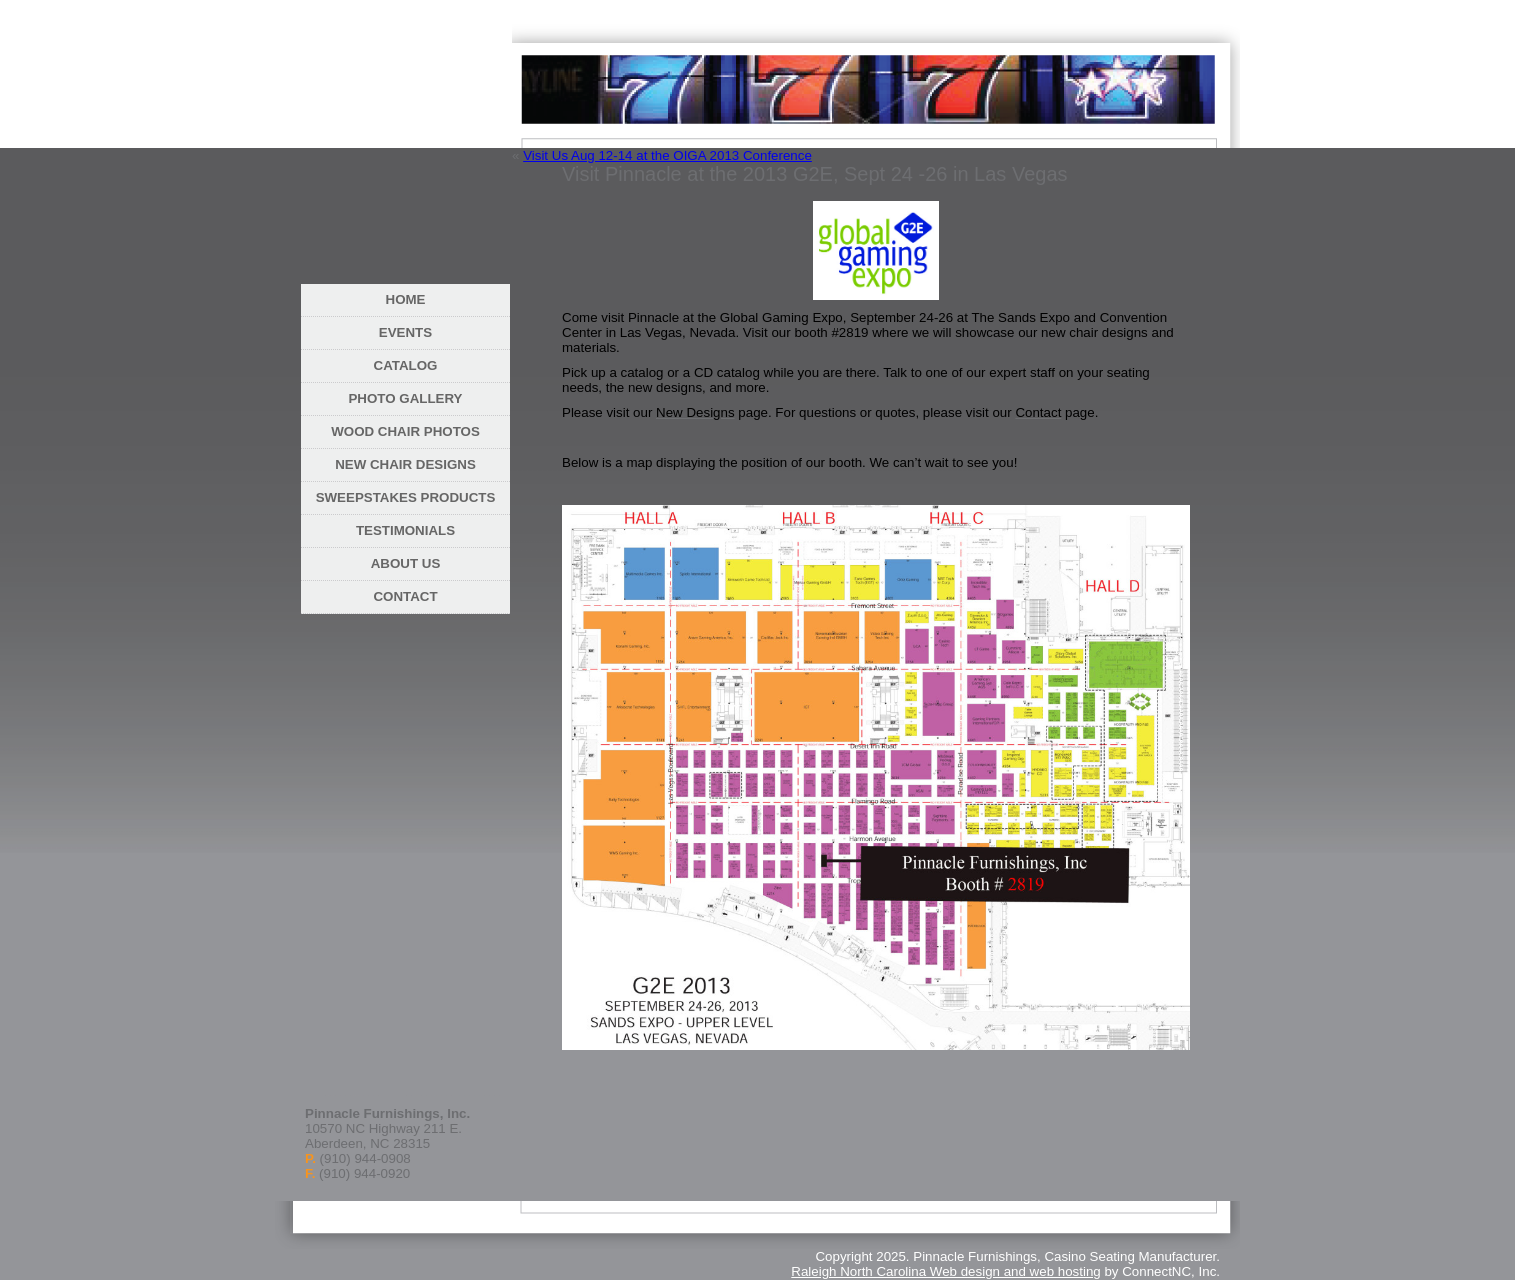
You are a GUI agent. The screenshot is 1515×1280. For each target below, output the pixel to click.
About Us (406, 563)
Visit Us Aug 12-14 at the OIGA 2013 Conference (667, 155)
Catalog (406, 365)
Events (405, 332)
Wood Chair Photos (405, 431)
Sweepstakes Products (406, 497)
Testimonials (405, 530)
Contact (405, 596)
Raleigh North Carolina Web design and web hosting (945, 1271)
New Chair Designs (405, 464)
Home (406, 299)
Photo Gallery (405, 398)
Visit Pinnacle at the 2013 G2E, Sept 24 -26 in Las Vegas (815, 174)
